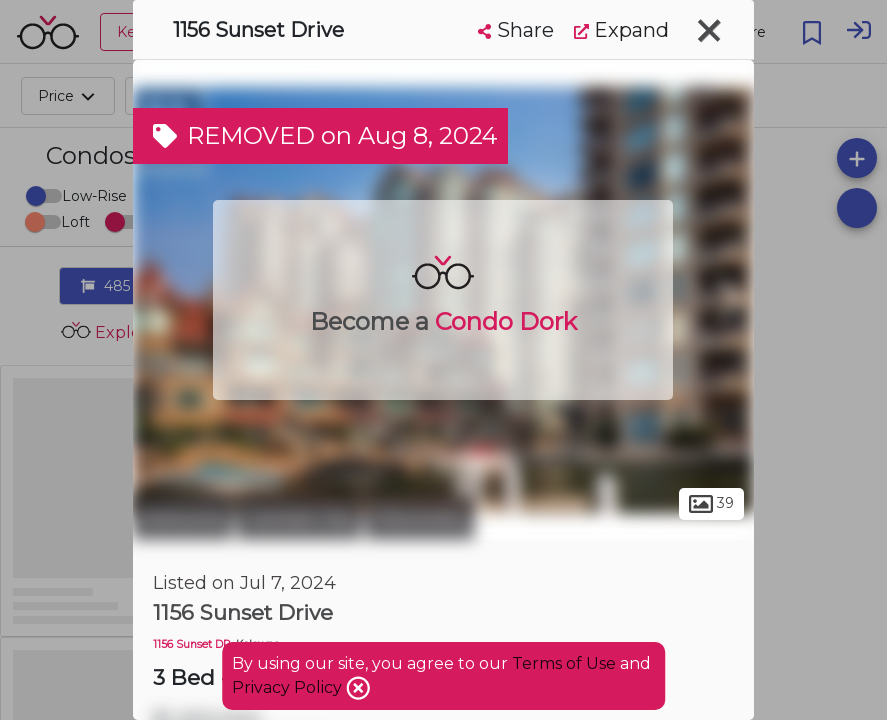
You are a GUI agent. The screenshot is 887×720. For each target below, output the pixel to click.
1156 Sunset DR (192, 644)
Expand (621, 30)
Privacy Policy (289, 687)
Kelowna (182, 518)
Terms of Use (564, 663)
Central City (299, 518)
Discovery (420, 518)
